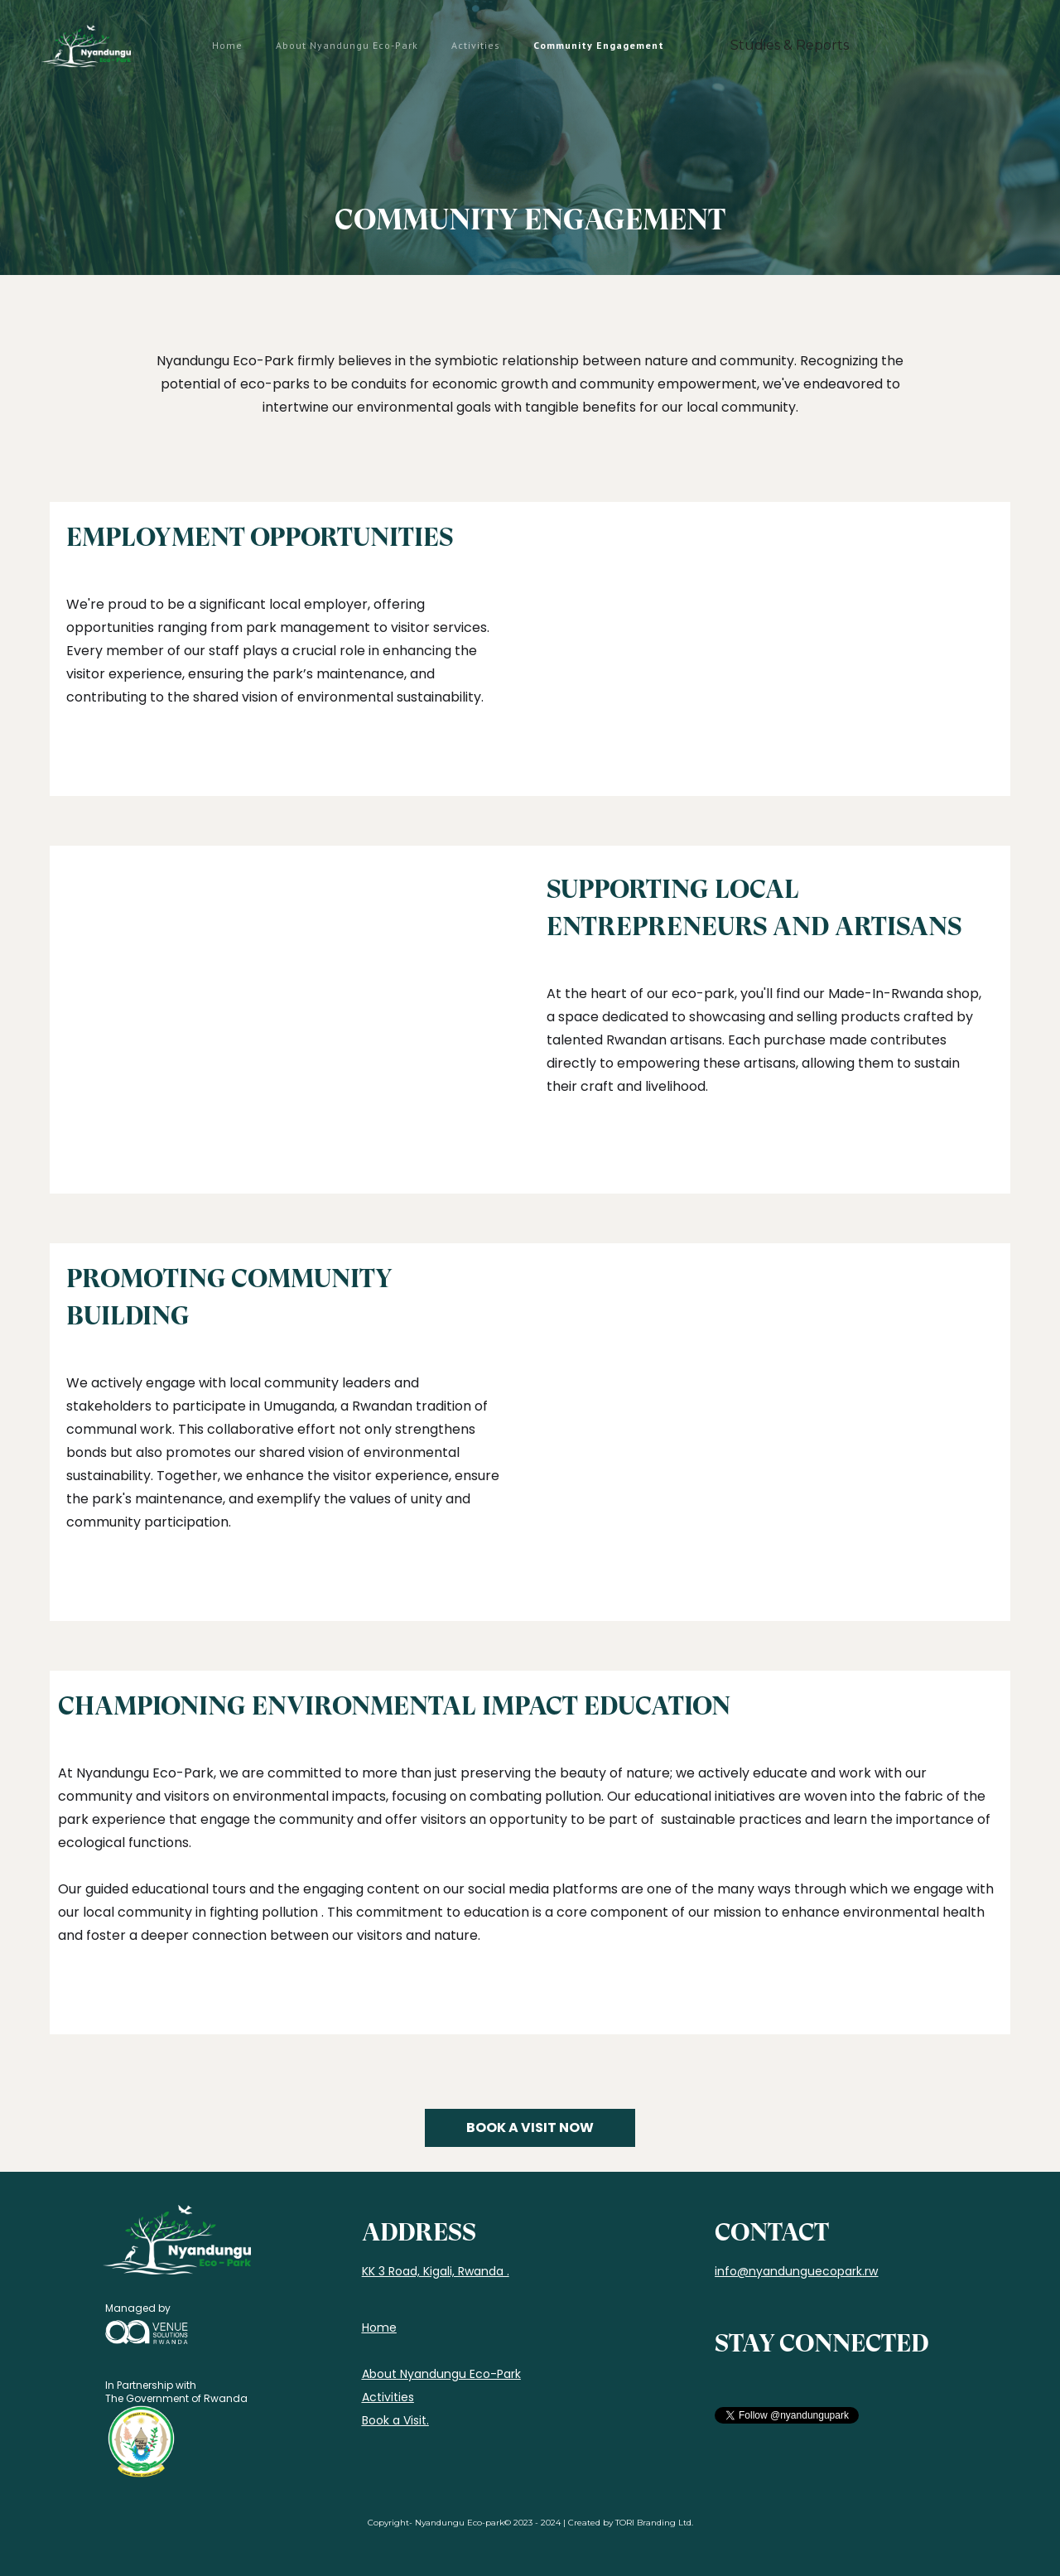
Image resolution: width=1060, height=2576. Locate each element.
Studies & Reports (789, 45)
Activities (475, 45)
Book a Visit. (395, 2420)
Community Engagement (598, 45)
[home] (86, 46)
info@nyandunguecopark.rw (796, 2271)
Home (227, 45)
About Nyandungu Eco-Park (347, 45)
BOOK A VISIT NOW (530, 2127)
